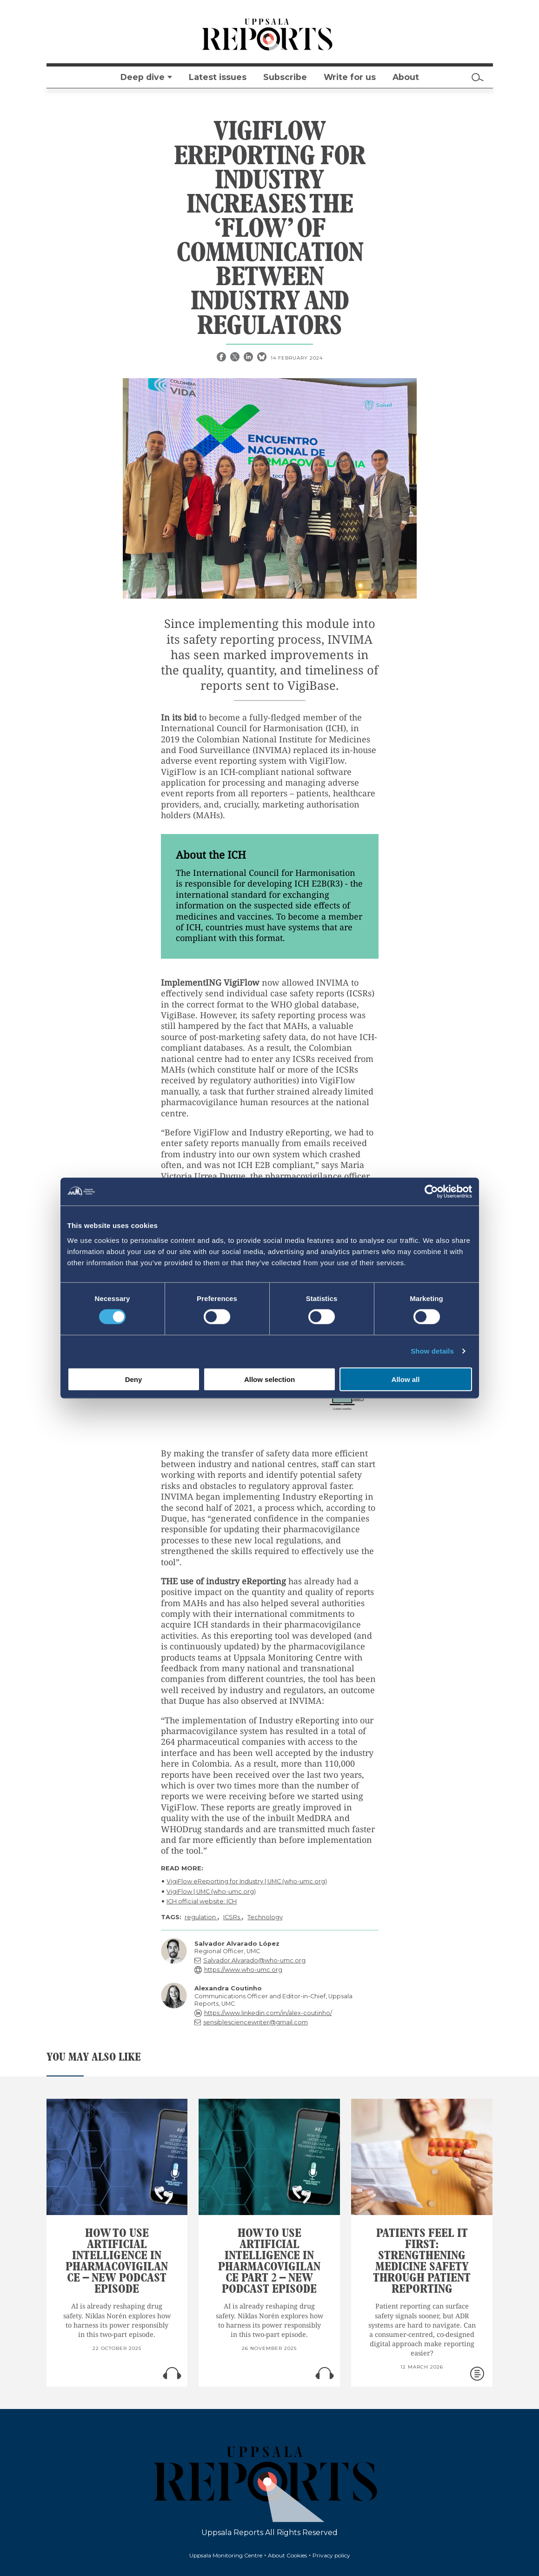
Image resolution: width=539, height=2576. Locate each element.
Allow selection (269, 1379)
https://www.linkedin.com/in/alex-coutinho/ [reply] (268, 2012)
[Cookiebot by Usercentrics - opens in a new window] (431, 1192)
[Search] (477, 77)
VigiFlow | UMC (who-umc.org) (211, 1891)
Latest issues (217, 77)
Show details (432, 1351)
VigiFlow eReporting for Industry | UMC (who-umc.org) (246, 1881)
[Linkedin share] (249, 357)
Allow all (406, 1379)
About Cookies (287, 2555)
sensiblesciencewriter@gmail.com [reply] (255, 2022)
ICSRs (232, 1917)
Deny (133, 1379)
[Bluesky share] (262, 357)
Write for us (350, 77)
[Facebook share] (222, 357)
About (406, 77)
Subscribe (285, 77)
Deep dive (142, 77)
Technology (265, 1917)
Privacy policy (331, 2555)
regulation (201, 1917)
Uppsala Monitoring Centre (225, 2555)
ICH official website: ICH (201, 1901)
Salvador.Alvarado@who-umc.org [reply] (254, 1960)
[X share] (235, 357)
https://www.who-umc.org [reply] (243, 1969)
